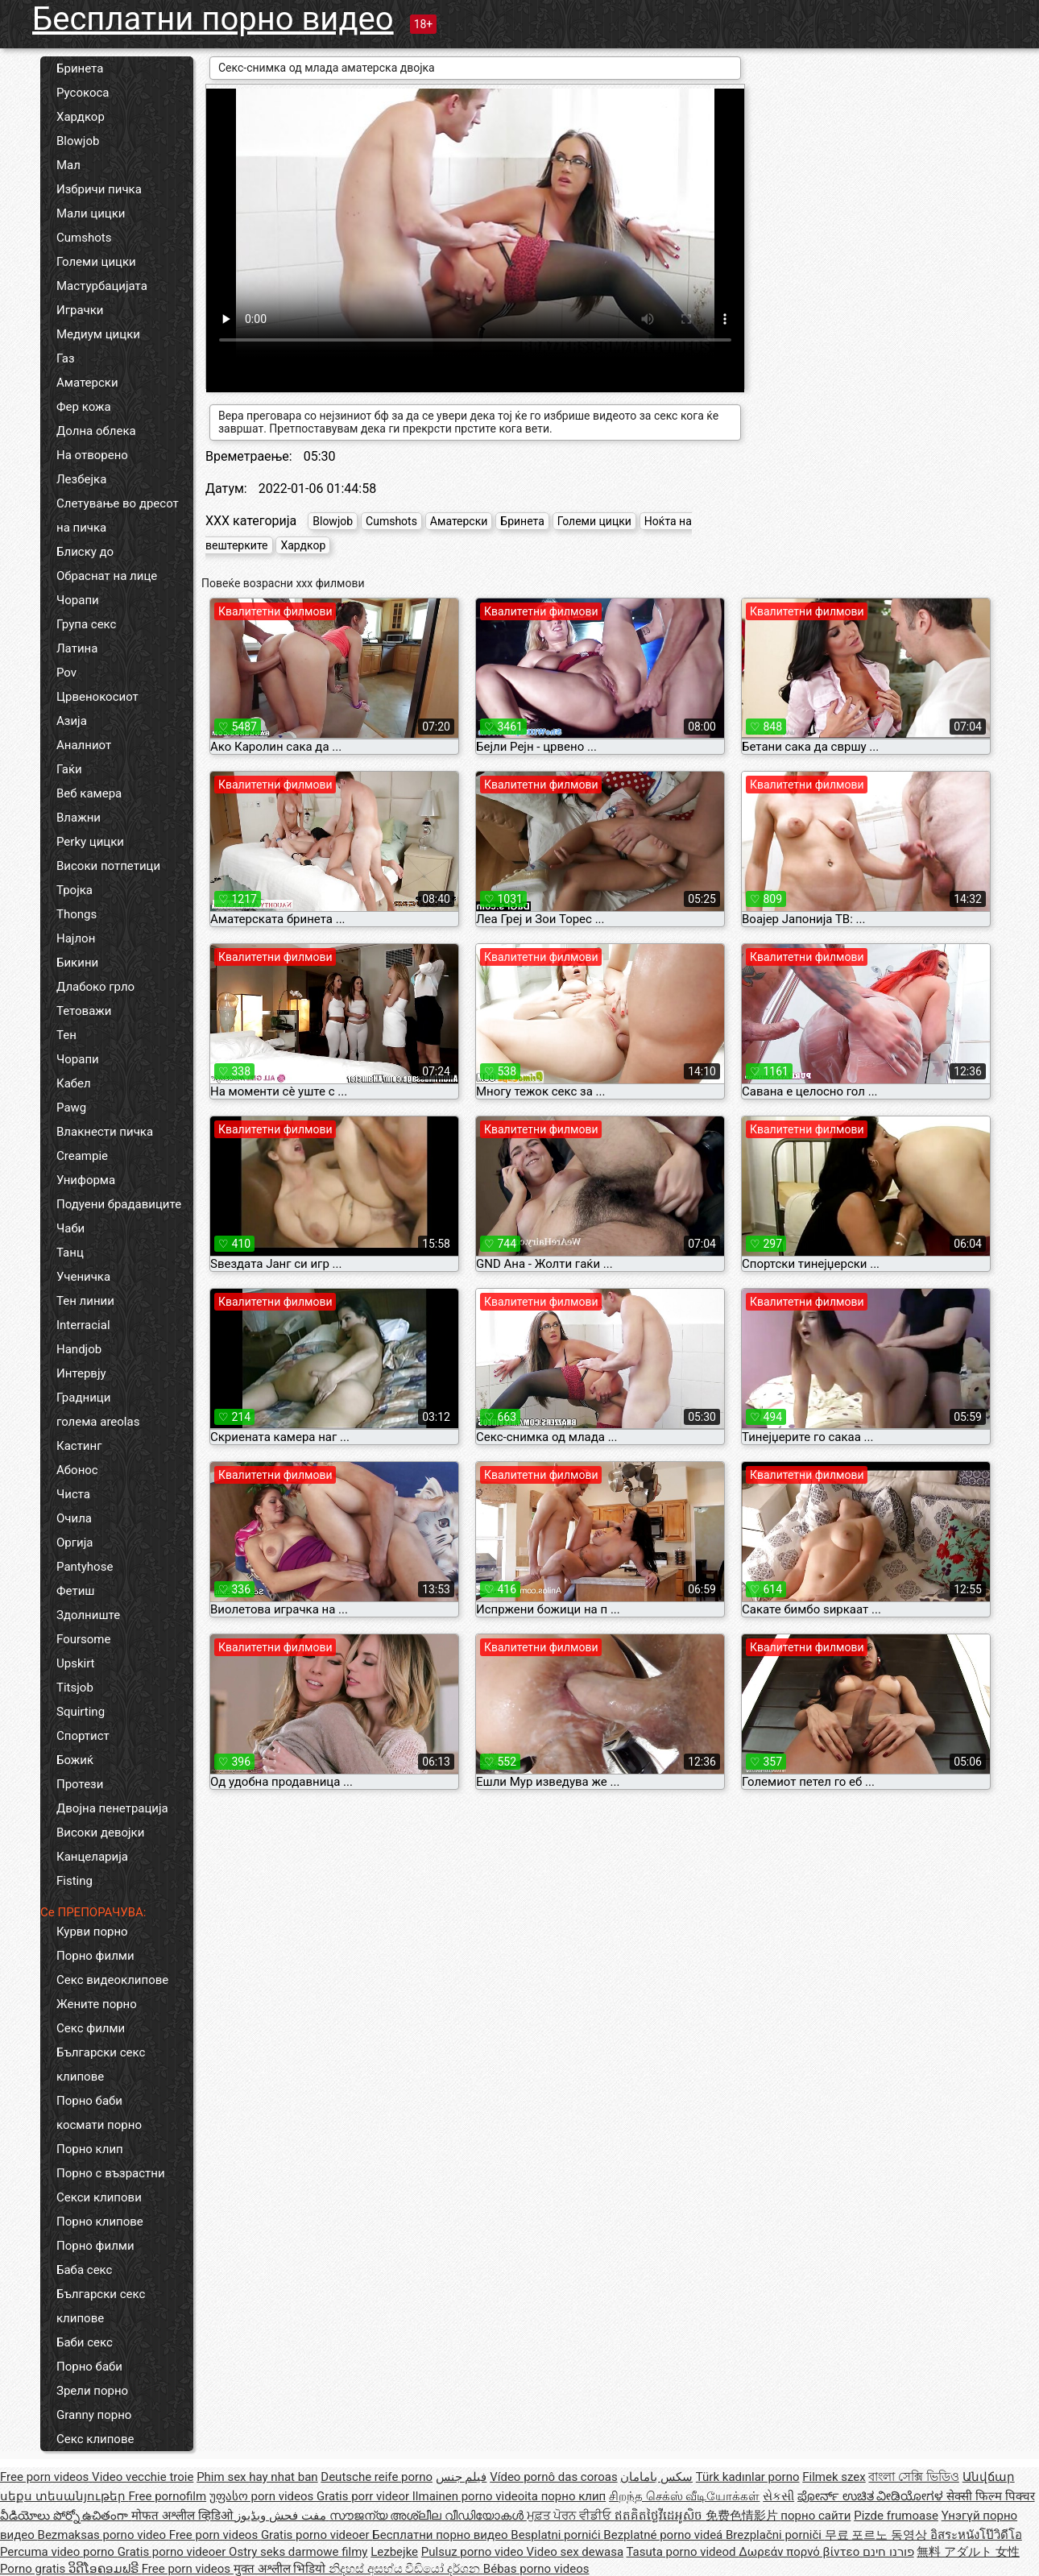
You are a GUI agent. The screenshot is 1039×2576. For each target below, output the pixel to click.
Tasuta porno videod (683, 2552)
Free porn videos (46, 2477)
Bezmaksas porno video (103, 2535)
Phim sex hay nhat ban (257, 2477)
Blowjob (77, 141)
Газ (65, 358)
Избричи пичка (99, 189)
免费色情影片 (743, 2515)
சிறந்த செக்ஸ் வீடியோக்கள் (684, 2496)
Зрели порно (92, 2390)
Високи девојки (100, 1832)
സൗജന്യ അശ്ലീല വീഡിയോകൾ (428, 2515)
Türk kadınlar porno (748, 2477)
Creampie (82, 1156)
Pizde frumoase (896, 2515)
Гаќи (69, 769)
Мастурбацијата (101, 286)
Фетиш (75, 1591)
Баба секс (84, 2270)
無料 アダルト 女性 (968, 2552)
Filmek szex (833, 2477)
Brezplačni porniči (775, 2535)
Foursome (83, 1639)
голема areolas (97, 1421)
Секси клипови (99, 2197)
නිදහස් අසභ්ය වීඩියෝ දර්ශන (406, 2569)
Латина (76, 648)
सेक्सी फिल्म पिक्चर (990, 2496)
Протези (79, 1784)
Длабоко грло (95, 986)
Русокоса (83, 92)
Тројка (74, 890)
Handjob (78, 1349)
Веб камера (89, 793)
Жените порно (96, 2004)
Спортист (83, 1736)
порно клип (573, 2496)
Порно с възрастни (110, 2173)
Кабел (73, 1083)
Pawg (71, 1107)
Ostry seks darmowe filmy (298, 2552)
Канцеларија (92, 1856)
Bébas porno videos (536, 2569)
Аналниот (83, 745)
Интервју (81, 1373)
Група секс (86, 624)
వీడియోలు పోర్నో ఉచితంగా (65, 2515)
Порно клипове (99, 2221)
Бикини (77, 962)
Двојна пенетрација (112, 1808)
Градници (83, 1397)
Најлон (75, 938)
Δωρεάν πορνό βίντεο (801, 2552)
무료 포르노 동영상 (877, 2535)
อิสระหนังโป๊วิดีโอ (976, 2535)
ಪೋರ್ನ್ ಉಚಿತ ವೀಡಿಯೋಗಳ (871, 2496)
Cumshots (83, 237)
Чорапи (77, 600)
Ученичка (83, 1276)
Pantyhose (84, 1566)
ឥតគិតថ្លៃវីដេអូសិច (660, 2515)
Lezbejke (394, 2552)
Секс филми (90, 2028)
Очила (74, 1518)
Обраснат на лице (106, 576)
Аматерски (87, 382)
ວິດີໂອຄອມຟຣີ (105, 2569)
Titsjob (74, 1687)
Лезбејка (81, 479)
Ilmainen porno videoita (476, 2496)
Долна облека (96, 431)
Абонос (77, 1470)
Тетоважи (83, 1011)
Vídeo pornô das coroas (553, 2477)
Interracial (83, 1325)
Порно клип (89, 2149)
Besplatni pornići (557, 2535)
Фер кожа (83, 407)
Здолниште (88, 1615)
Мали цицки (91, 213)
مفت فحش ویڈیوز (282, 2515)
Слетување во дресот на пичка (117, 515)
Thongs (76, 914)
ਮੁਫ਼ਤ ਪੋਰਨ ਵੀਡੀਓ (571, 2515)
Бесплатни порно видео (213, 19)
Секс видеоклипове (112, 1980)
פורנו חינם (888, 2552)
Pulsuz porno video (474, 2552)
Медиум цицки (98, 334)
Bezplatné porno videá (664, 2535)
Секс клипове (95, 2439)
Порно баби (89, 2101)
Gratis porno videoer (316, 2535)
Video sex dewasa (575, 2552)
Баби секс (84, 2342)
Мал (68, 165)
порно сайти (815, 2515)
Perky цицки (90, 842)
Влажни (78, 817)
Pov (66, 672)
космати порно (99, 2125)
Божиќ (74, 1760)
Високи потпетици (108, 866)
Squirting (80, 1711)
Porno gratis (34, 2569)
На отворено (92, 455)
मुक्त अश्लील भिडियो (281, 2569)
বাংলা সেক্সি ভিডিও (913, 2477)
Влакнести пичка (104, 1131)
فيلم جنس (461, 2477)
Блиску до (85, 552)
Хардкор (80, 117)
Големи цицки (96, 262)
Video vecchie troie (142, 2477)
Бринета (79, 68)
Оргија (74, 1542)
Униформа (85, 1180)
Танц (70, 1252)
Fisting (74, 1881)
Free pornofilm (167, 2496)
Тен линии (85, 1301)
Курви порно (92, 1931)
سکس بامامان (656, 2477)
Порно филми (95, 1956)
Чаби (70, 1228)
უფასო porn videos (263, 2496)
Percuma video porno (59, 2552)
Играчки (80, 310)
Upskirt (75, 1663)
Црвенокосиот (97, 697)
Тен (66, 1035)
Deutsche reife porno (377, 2477)
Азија (71, 721)
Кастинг (78, 1446)
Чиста (73, 1494)
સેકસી (778, 2496)
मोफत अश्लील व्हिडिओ (183, 2515)
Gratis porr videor (364, 2496)
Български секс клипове (100, 2064)
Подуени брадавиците (118, 1204)
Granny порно (93, 2415)
